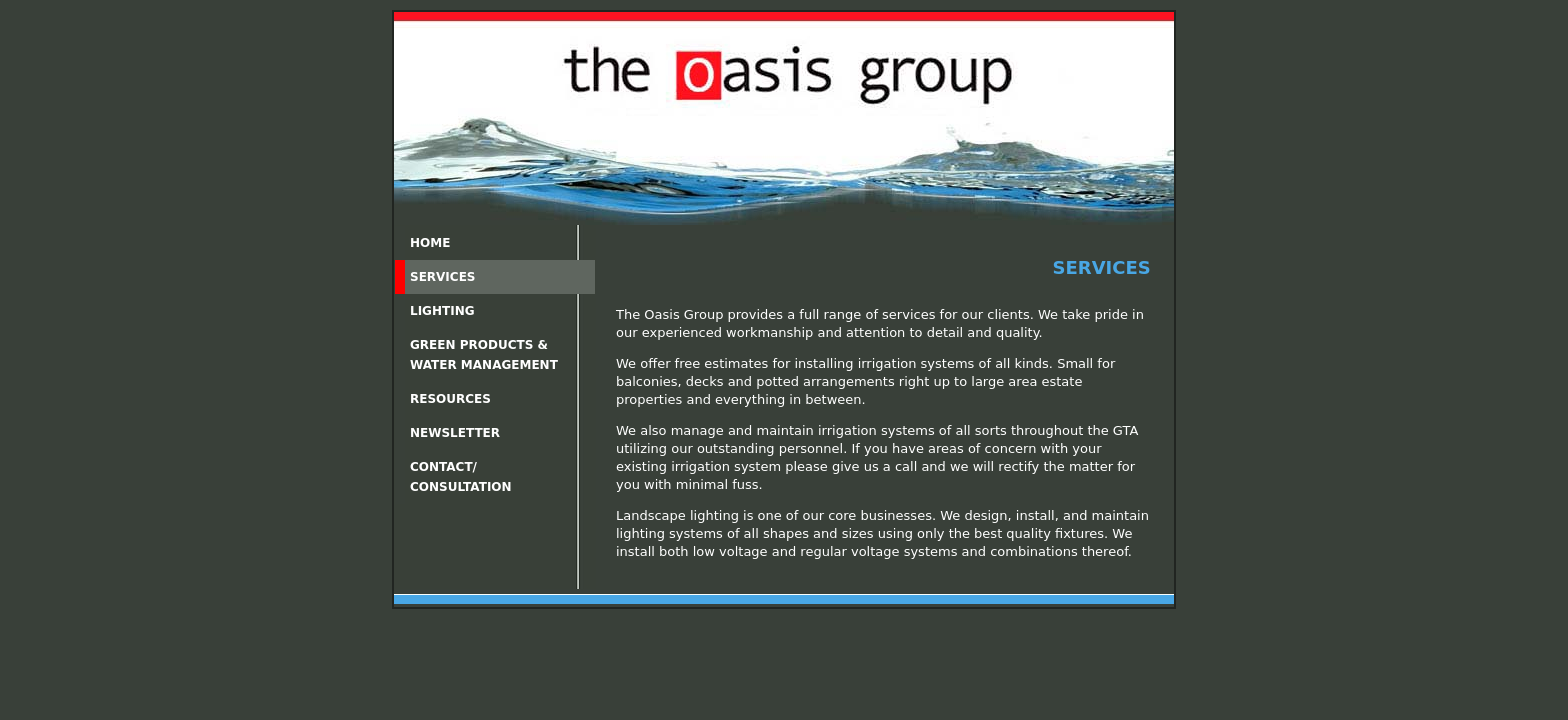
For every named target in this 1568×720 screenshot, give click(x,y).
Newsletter (455, 433)
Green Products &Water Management (484, 355)
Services (442, 277)
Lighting (442, 311)
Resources (450, 399)
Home (430, 243)
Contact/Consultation (461, 477)
